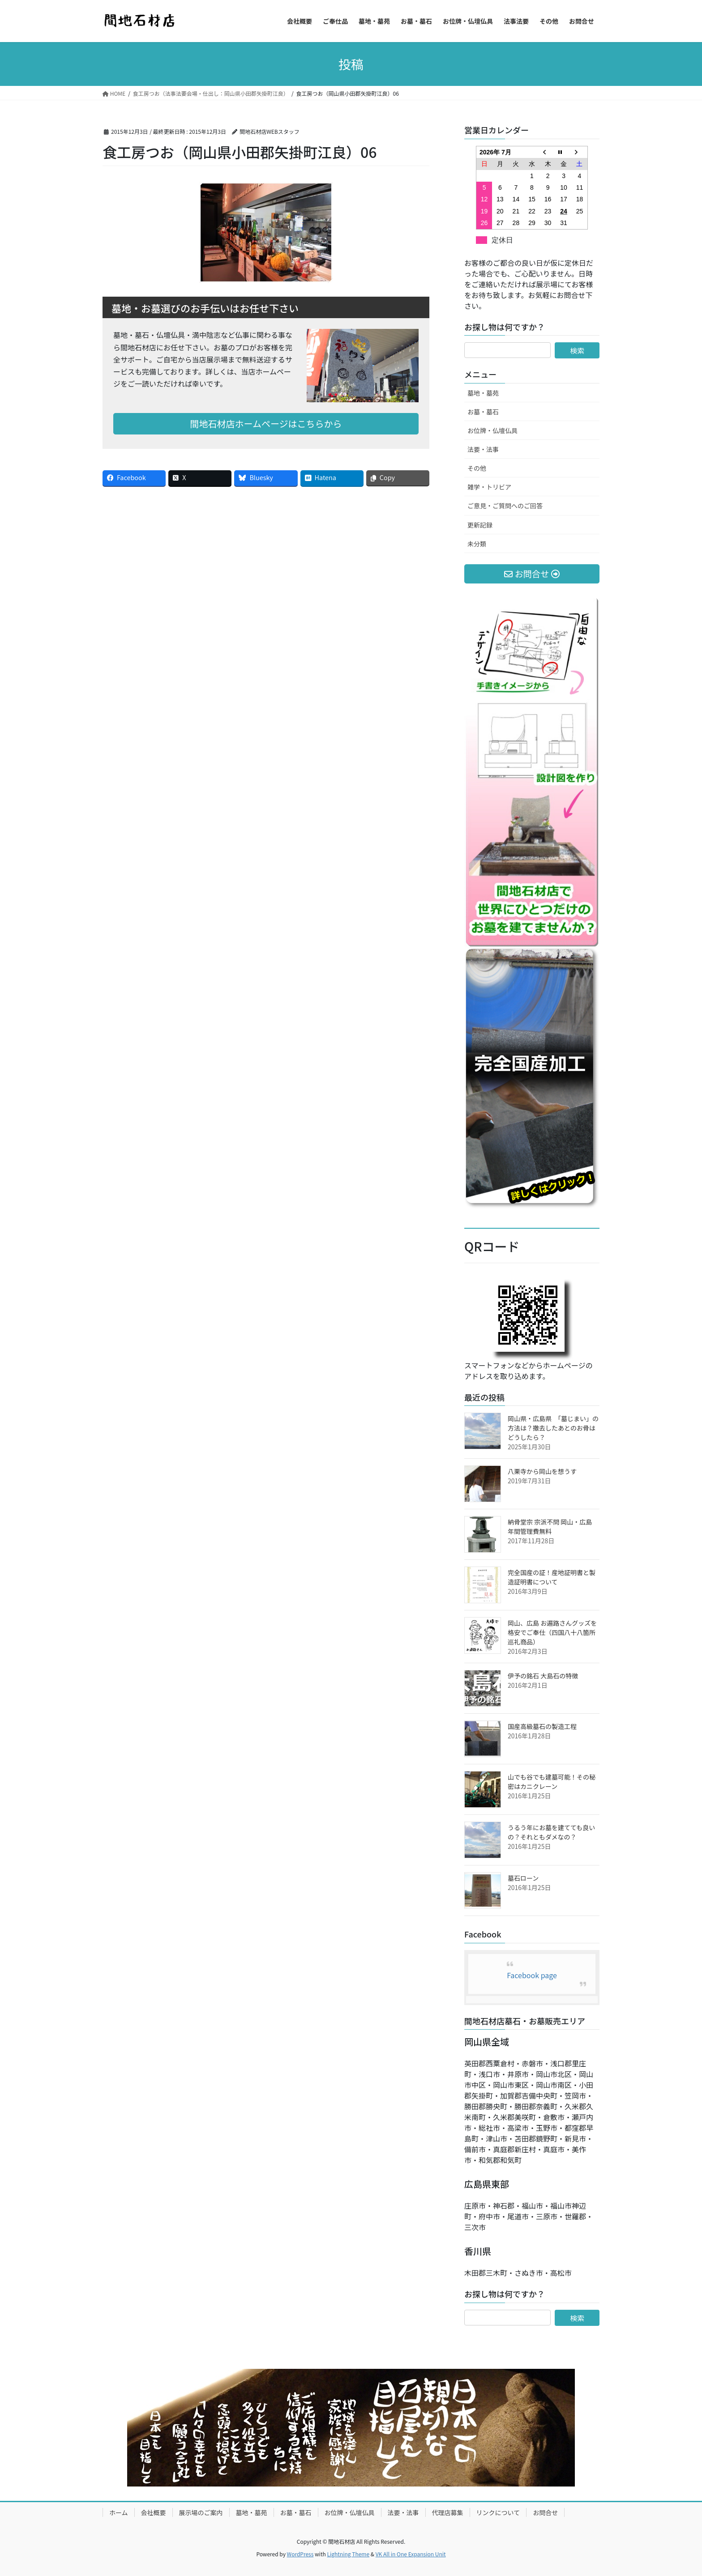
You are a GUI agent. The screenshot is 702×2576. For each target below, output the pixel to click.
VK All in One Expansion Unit (411, 2554)
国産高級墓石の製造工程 (542, 1726)
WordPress (300, 2554)
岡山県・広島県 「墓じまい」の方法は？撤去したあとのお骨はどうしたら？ (553, 1428)
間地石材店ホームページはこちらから (266, 423)
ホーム (118, 2512)
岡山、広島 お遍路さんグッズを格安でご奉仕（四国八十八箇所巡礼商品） (552, 1632)
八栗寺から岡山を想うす (542, 1471)
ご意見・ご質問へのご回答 (505, 505)
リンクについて (498, 2512)
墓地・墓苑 (483, 392)
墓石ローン (523, 1877)
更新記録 (479, 524)
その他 (476, 468)
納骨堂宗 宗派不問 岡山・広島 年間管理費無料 (550, 1526)
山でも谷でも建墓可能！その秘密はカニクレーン (551, 1781)
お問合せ (545, 2512)
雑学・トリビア (489, 486)
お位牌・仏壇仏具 (492, 430)
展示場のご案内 (201, 2512)
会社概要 (153, 2512)
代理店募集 (447, 2512)
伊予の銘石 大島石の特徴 (543, 1675)
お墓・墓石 (483, 411)
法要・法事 (483, 449)
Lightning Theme (348, 2554)
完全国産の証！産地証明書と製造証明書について (551, 1577)
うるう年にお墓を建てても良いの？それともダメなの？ (551, 1832)
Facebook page (532, 1975)
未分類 (476, 543)
